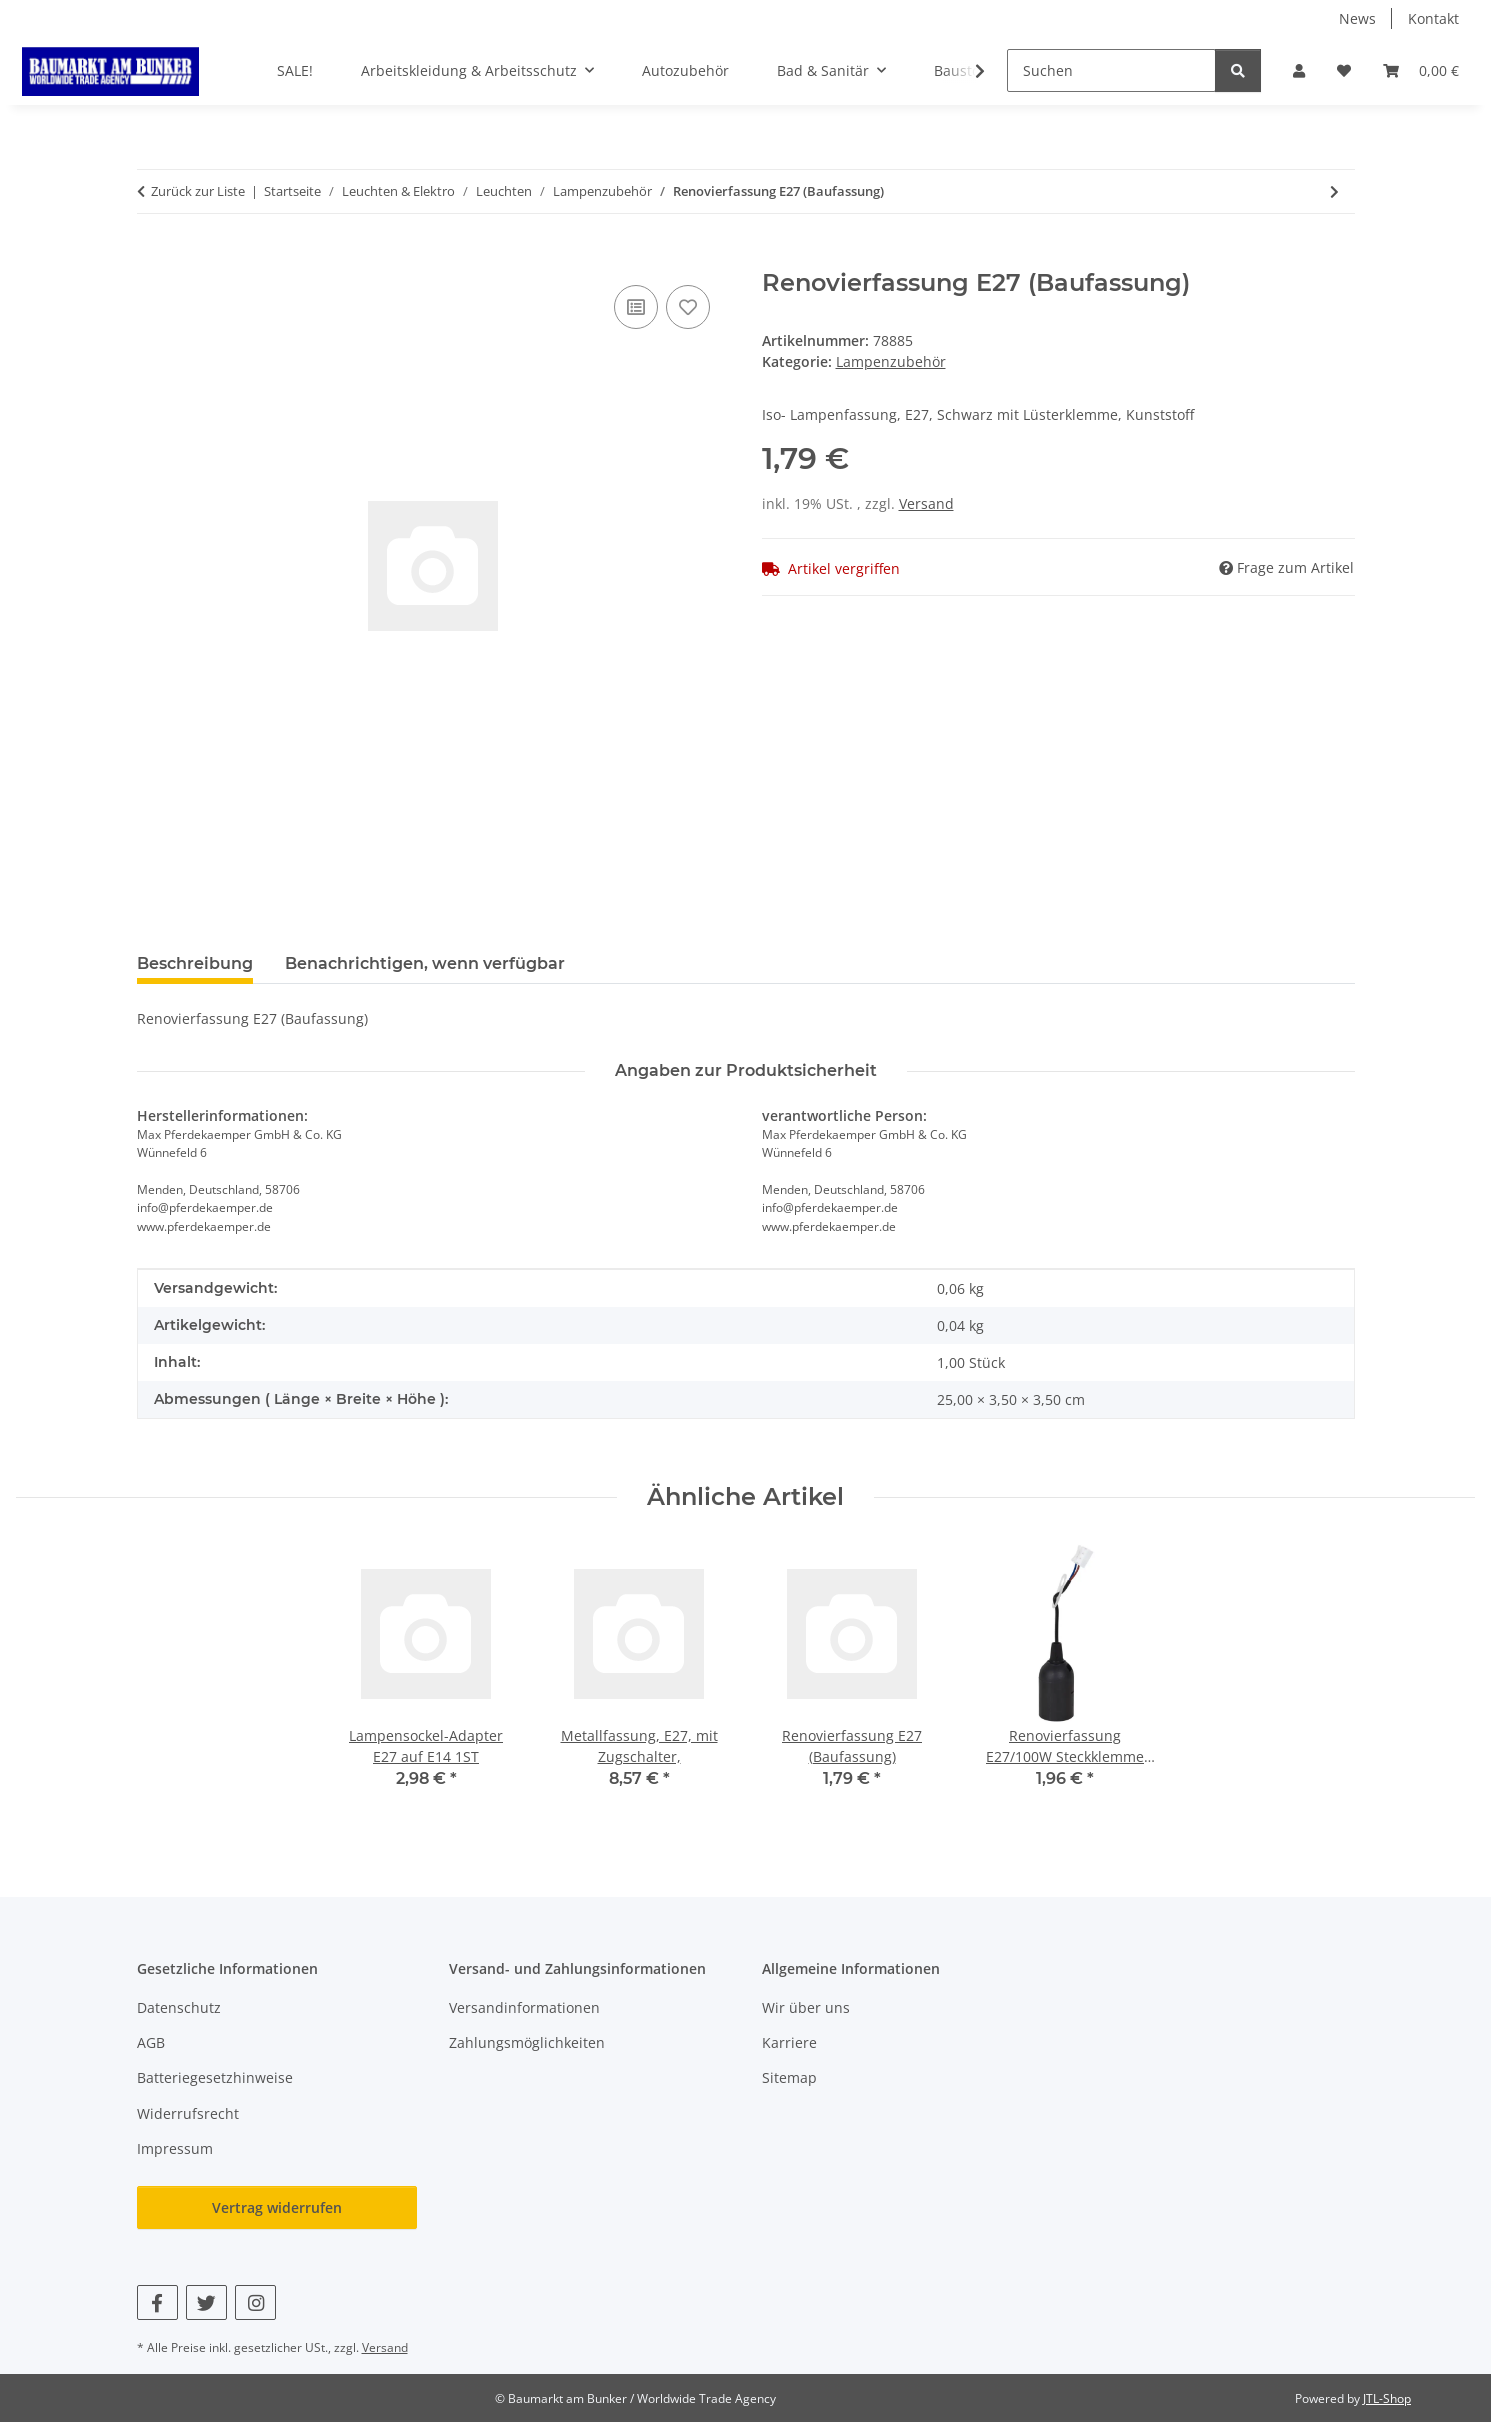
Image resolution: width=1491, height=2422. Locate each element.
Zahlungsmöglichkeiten (527, 2042)
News (1357, 18)
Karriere (789, 2042)
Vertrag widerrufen (277, 2207)
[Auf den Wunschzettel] (688, 307)
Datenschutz (179, 2007)
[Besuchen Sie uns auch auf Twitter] (206, 2302)
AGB (151, 2042)
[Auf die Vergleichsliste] (636, 307)
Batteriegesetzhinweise (215, 2077)
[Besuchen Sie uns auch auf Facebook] (157, 2302)
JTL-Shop (1387, 2398)
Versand (926, 503)
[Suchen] (1111, 70)
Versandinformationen (524, 2007)
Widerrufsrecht (188, 2113)
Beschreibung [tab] (195, 963)
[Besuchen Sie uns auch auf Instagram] (255, 2302)
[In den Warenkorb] (153, 258)
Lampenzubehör (891, 361)
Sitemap (789, 2077)
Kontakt (1433, 18)
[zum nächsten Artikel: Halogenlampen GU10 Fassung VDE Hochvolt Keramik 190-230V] (1334, 191)
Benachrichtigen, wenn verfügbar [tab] (425, 963)
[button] (1299, 70)
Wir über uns (806, 2007)
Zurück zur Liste (198, 191)
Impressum (175, 2148)
